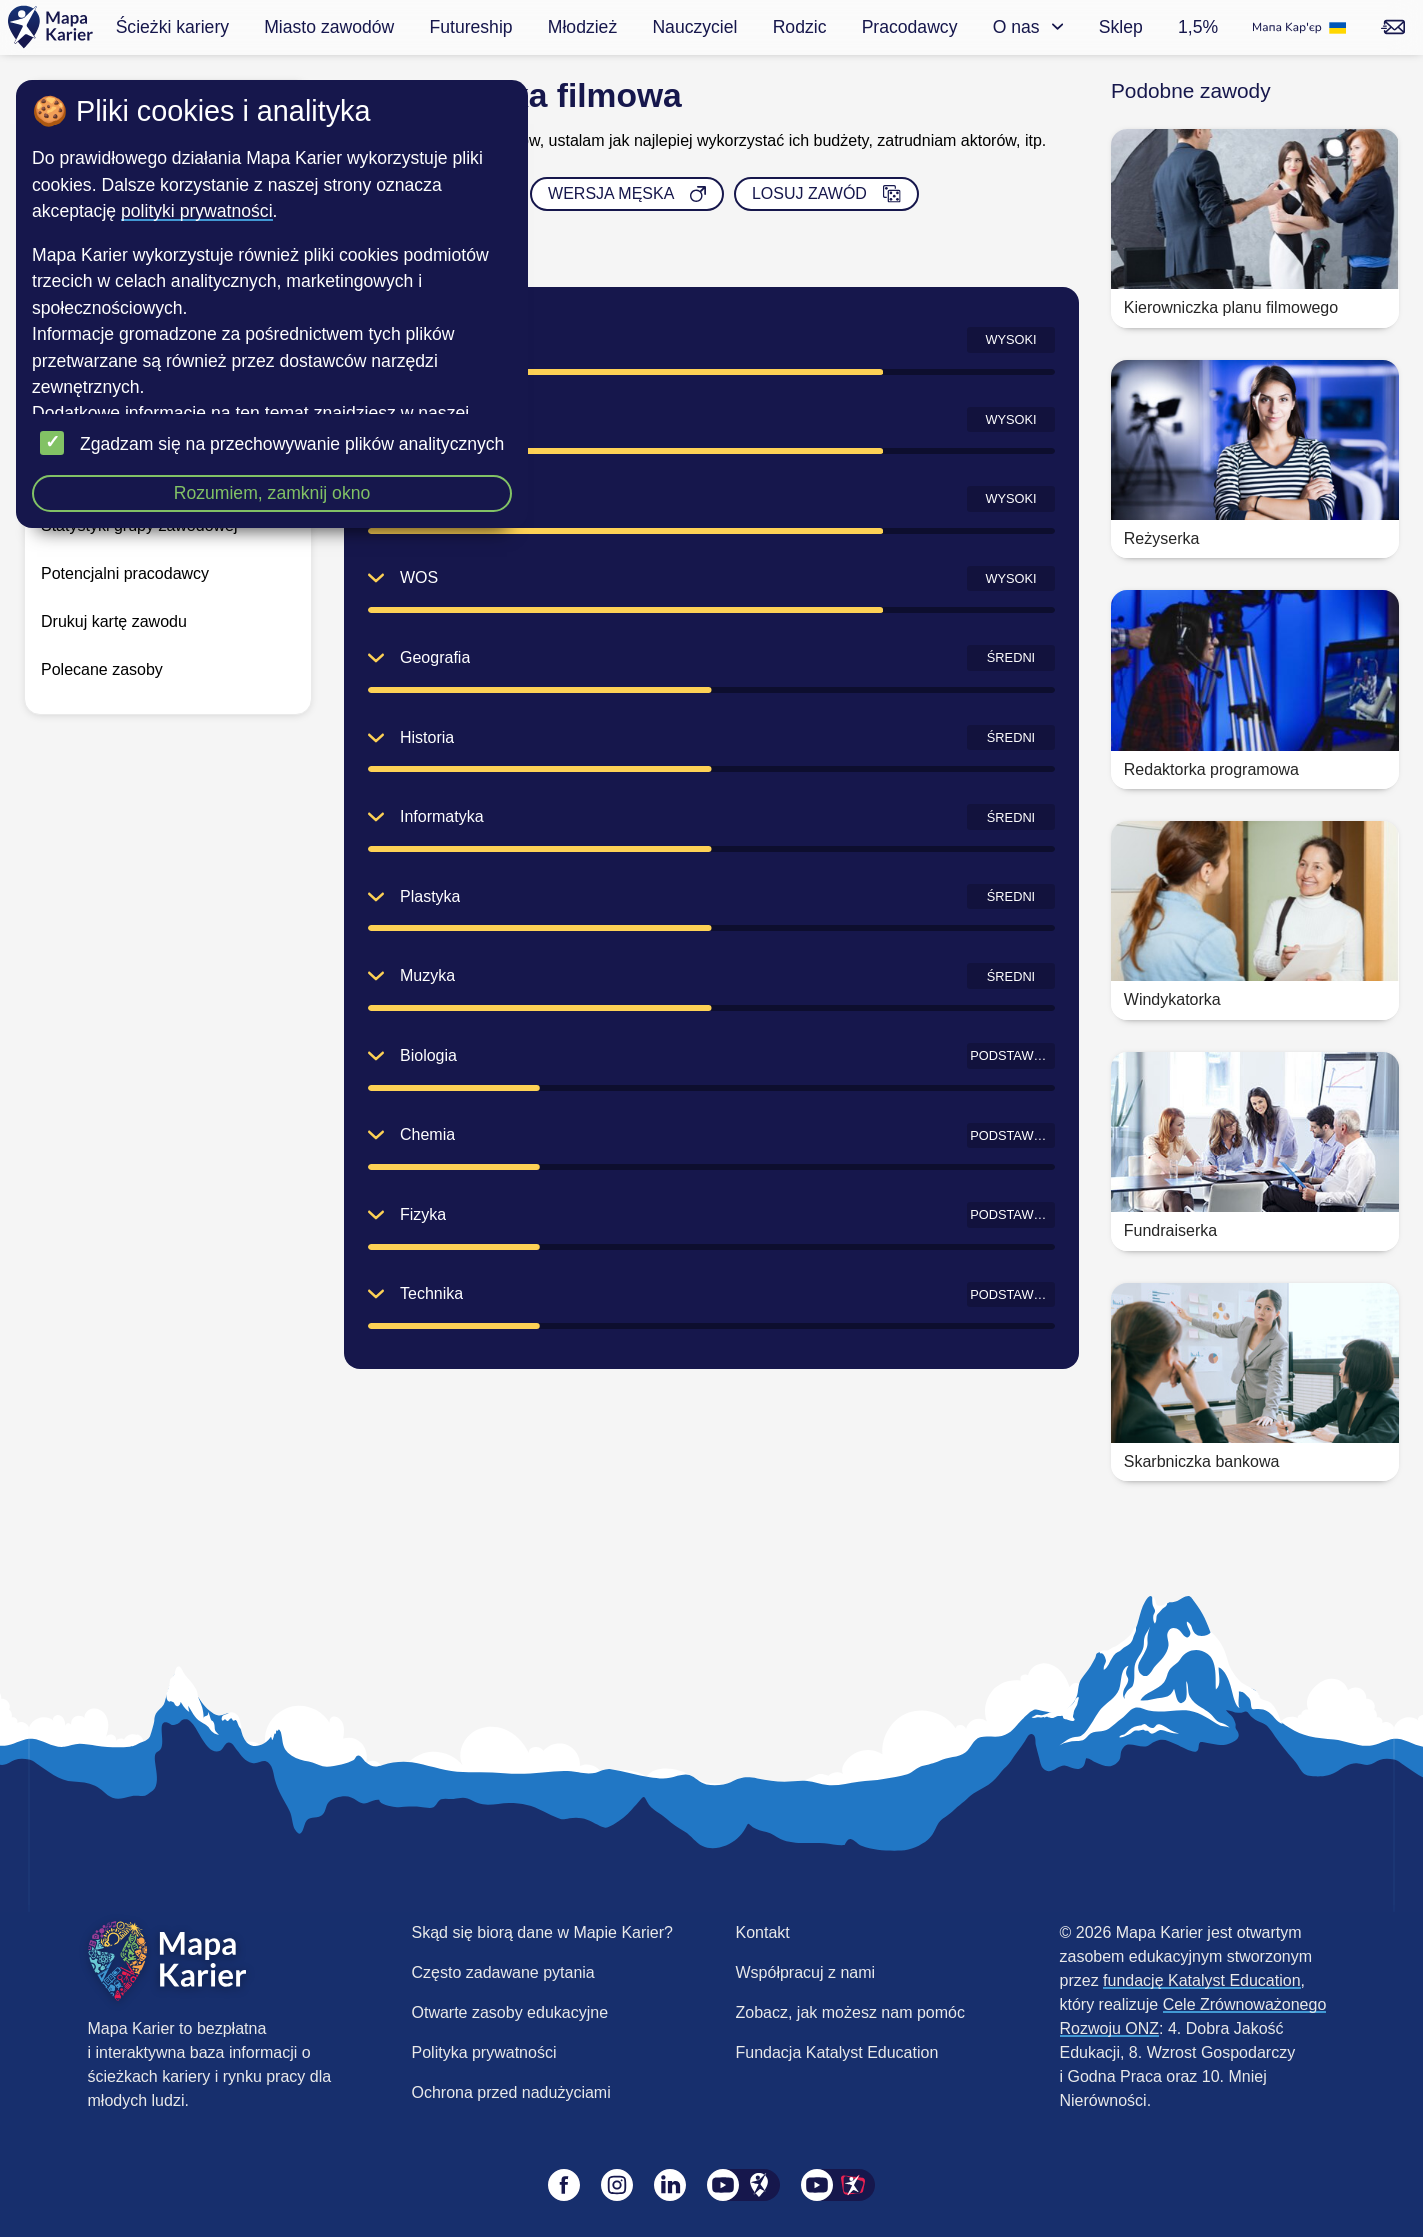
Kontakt (763, 1932)
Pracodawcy (910, 27)
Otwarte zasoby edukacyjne (510, 2012)
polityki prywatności (197, 211)
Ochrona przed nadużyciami (511, 2092)
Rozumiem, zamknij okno (272, 493)
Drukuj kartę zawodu (114, 621)
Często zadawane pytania (503, 1972)
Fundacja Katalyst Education (837, 2052)
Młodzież (582, 27)
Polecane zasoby (102, 669)
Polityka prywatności (484, 2052)
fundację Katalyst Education (1201, 1980)
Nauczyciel (694, 27)
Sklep (1121, 27)
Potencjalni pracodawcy (125, 573)
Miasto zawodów (329, 27)
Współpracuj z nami (806, 1972)
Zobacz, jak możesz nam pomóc (850, 2012)
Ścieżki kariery (172, 27)
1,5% (1198, 27)
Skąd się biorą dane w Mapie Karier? (542, 1932)
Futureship (470, 27)
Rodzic (800, 27)
